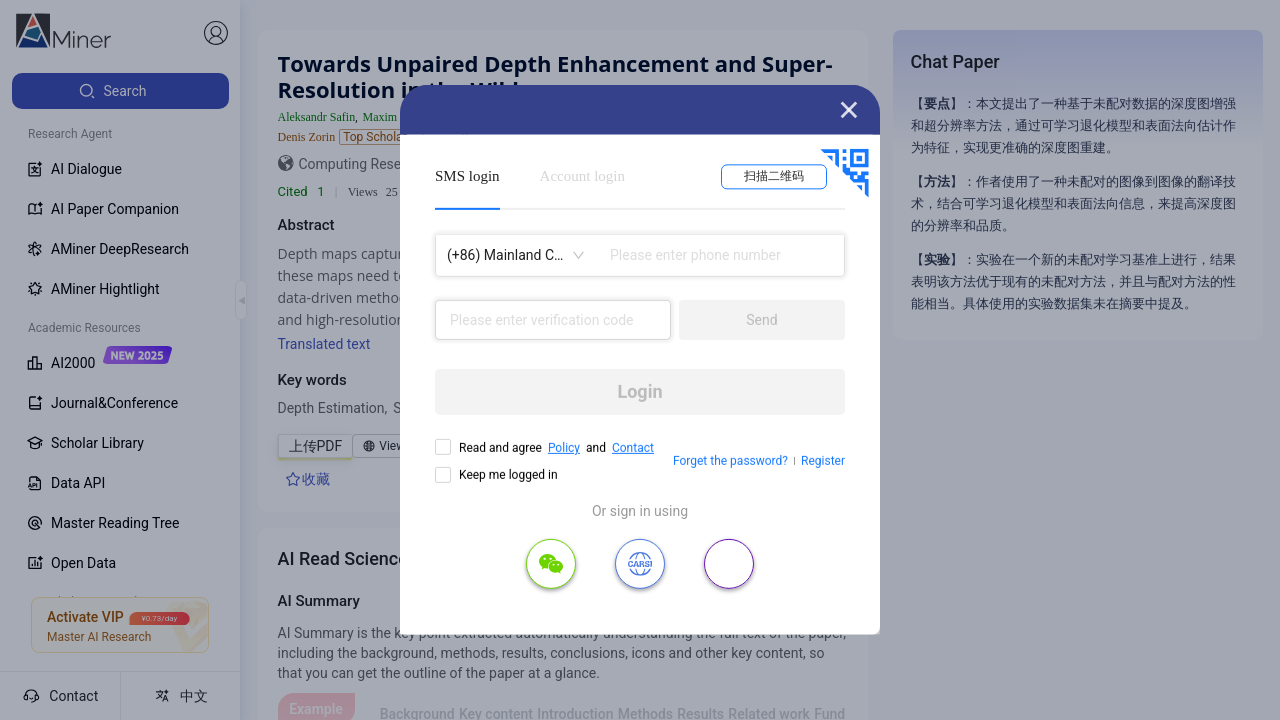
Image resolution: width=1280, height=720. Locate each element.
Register (823, 461)
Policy (564, 448)
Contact (633, 448)
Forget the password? (730, 461)
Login (639, 391)
